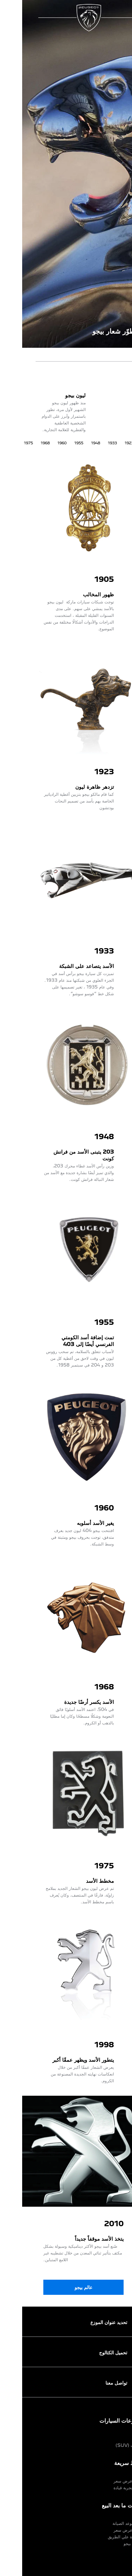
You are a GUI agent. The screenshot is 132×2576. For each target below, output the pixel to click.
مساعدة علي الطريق (103, 2536)
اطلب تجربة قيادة (106, 2487)
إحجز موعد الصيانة (105, 2523)
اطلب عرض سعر (106, 2481)
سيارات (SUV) (107, 2445)
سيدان (116, 2438)
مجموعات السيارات (99, 2420)
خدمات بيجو (111, 2543)
